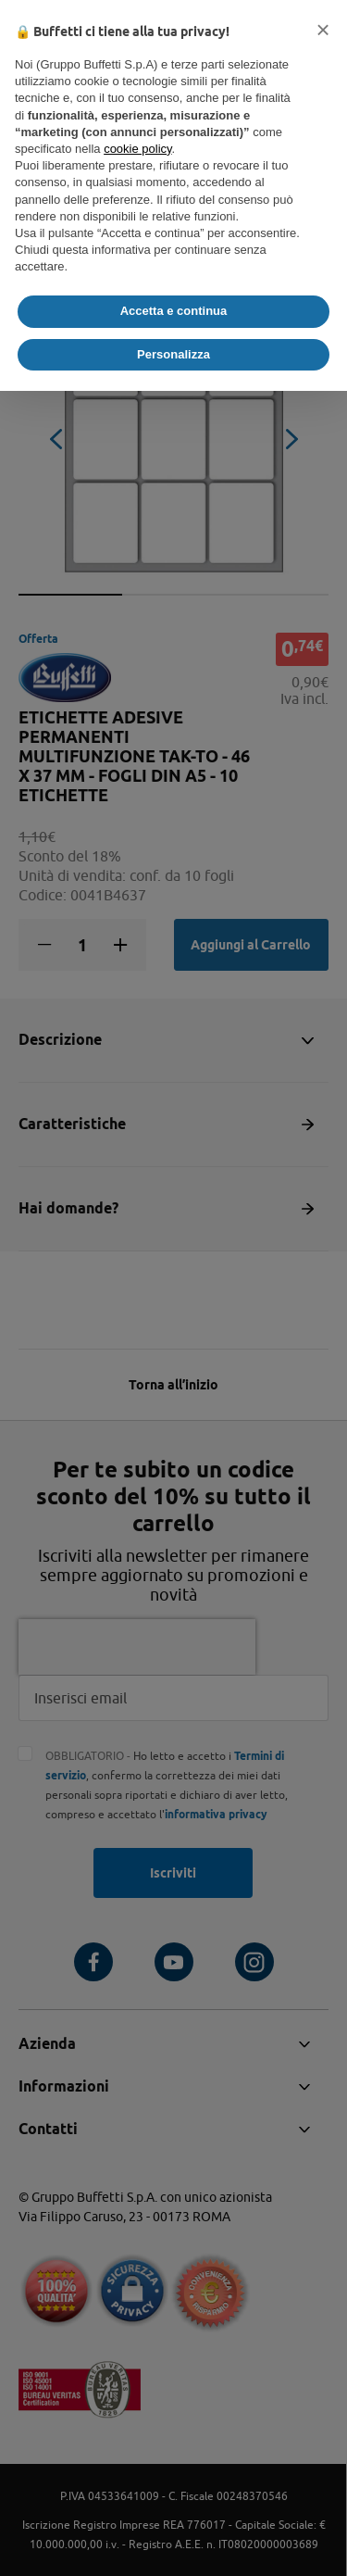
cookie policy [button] (137, 149)
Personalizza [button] (173, 354)
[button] (323, 29)
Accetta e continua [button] (174, 311)
